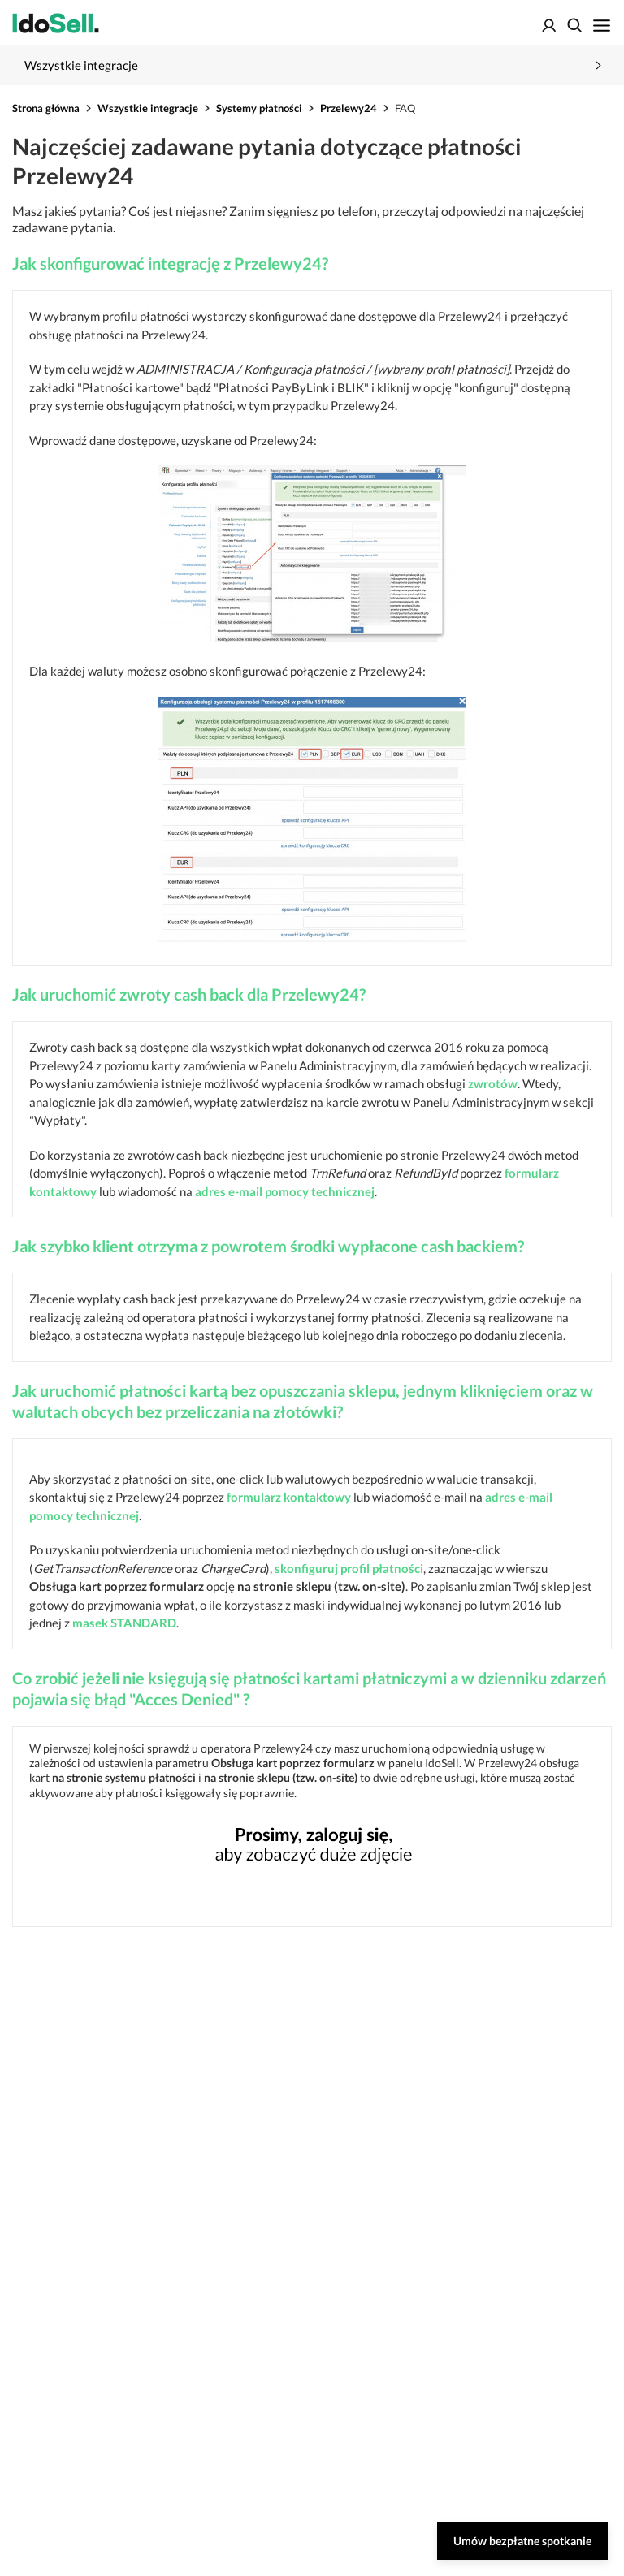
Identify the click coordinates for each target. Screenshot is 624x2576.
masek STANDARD (124, 1622)
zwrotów (493, 1083)
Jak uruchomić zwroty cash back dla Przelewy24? (189, 994)
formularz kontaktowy (289, 1496)
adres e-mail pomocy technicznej (285, 1191)
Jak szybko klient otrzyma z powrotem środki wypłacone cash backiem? (268, 1246)
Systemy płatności (259, 108)
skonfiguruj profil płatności (349, 1568)
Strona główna (46, 108)
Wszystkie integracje (148, 108)
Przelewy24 (348, 108)
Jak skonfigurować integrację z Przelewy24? (170, 263)
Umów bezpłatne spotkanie (522, 2541)
